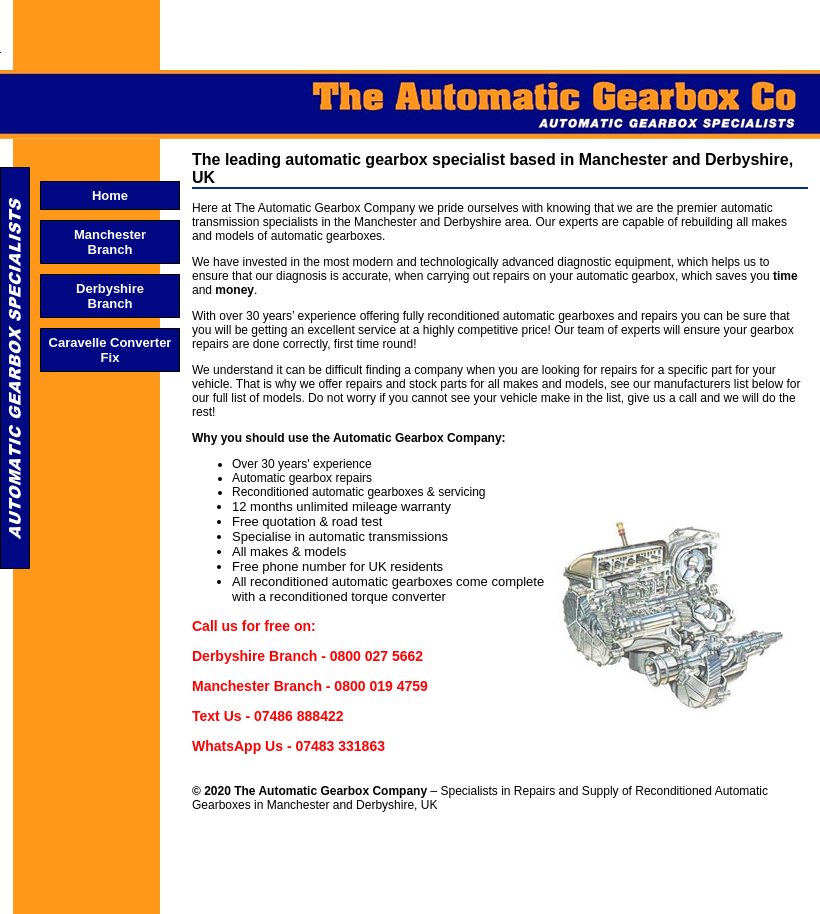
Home (110, 195)
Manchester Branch (110, 242)
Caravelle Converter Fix (110, 350)
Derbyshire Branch (110, 296)
